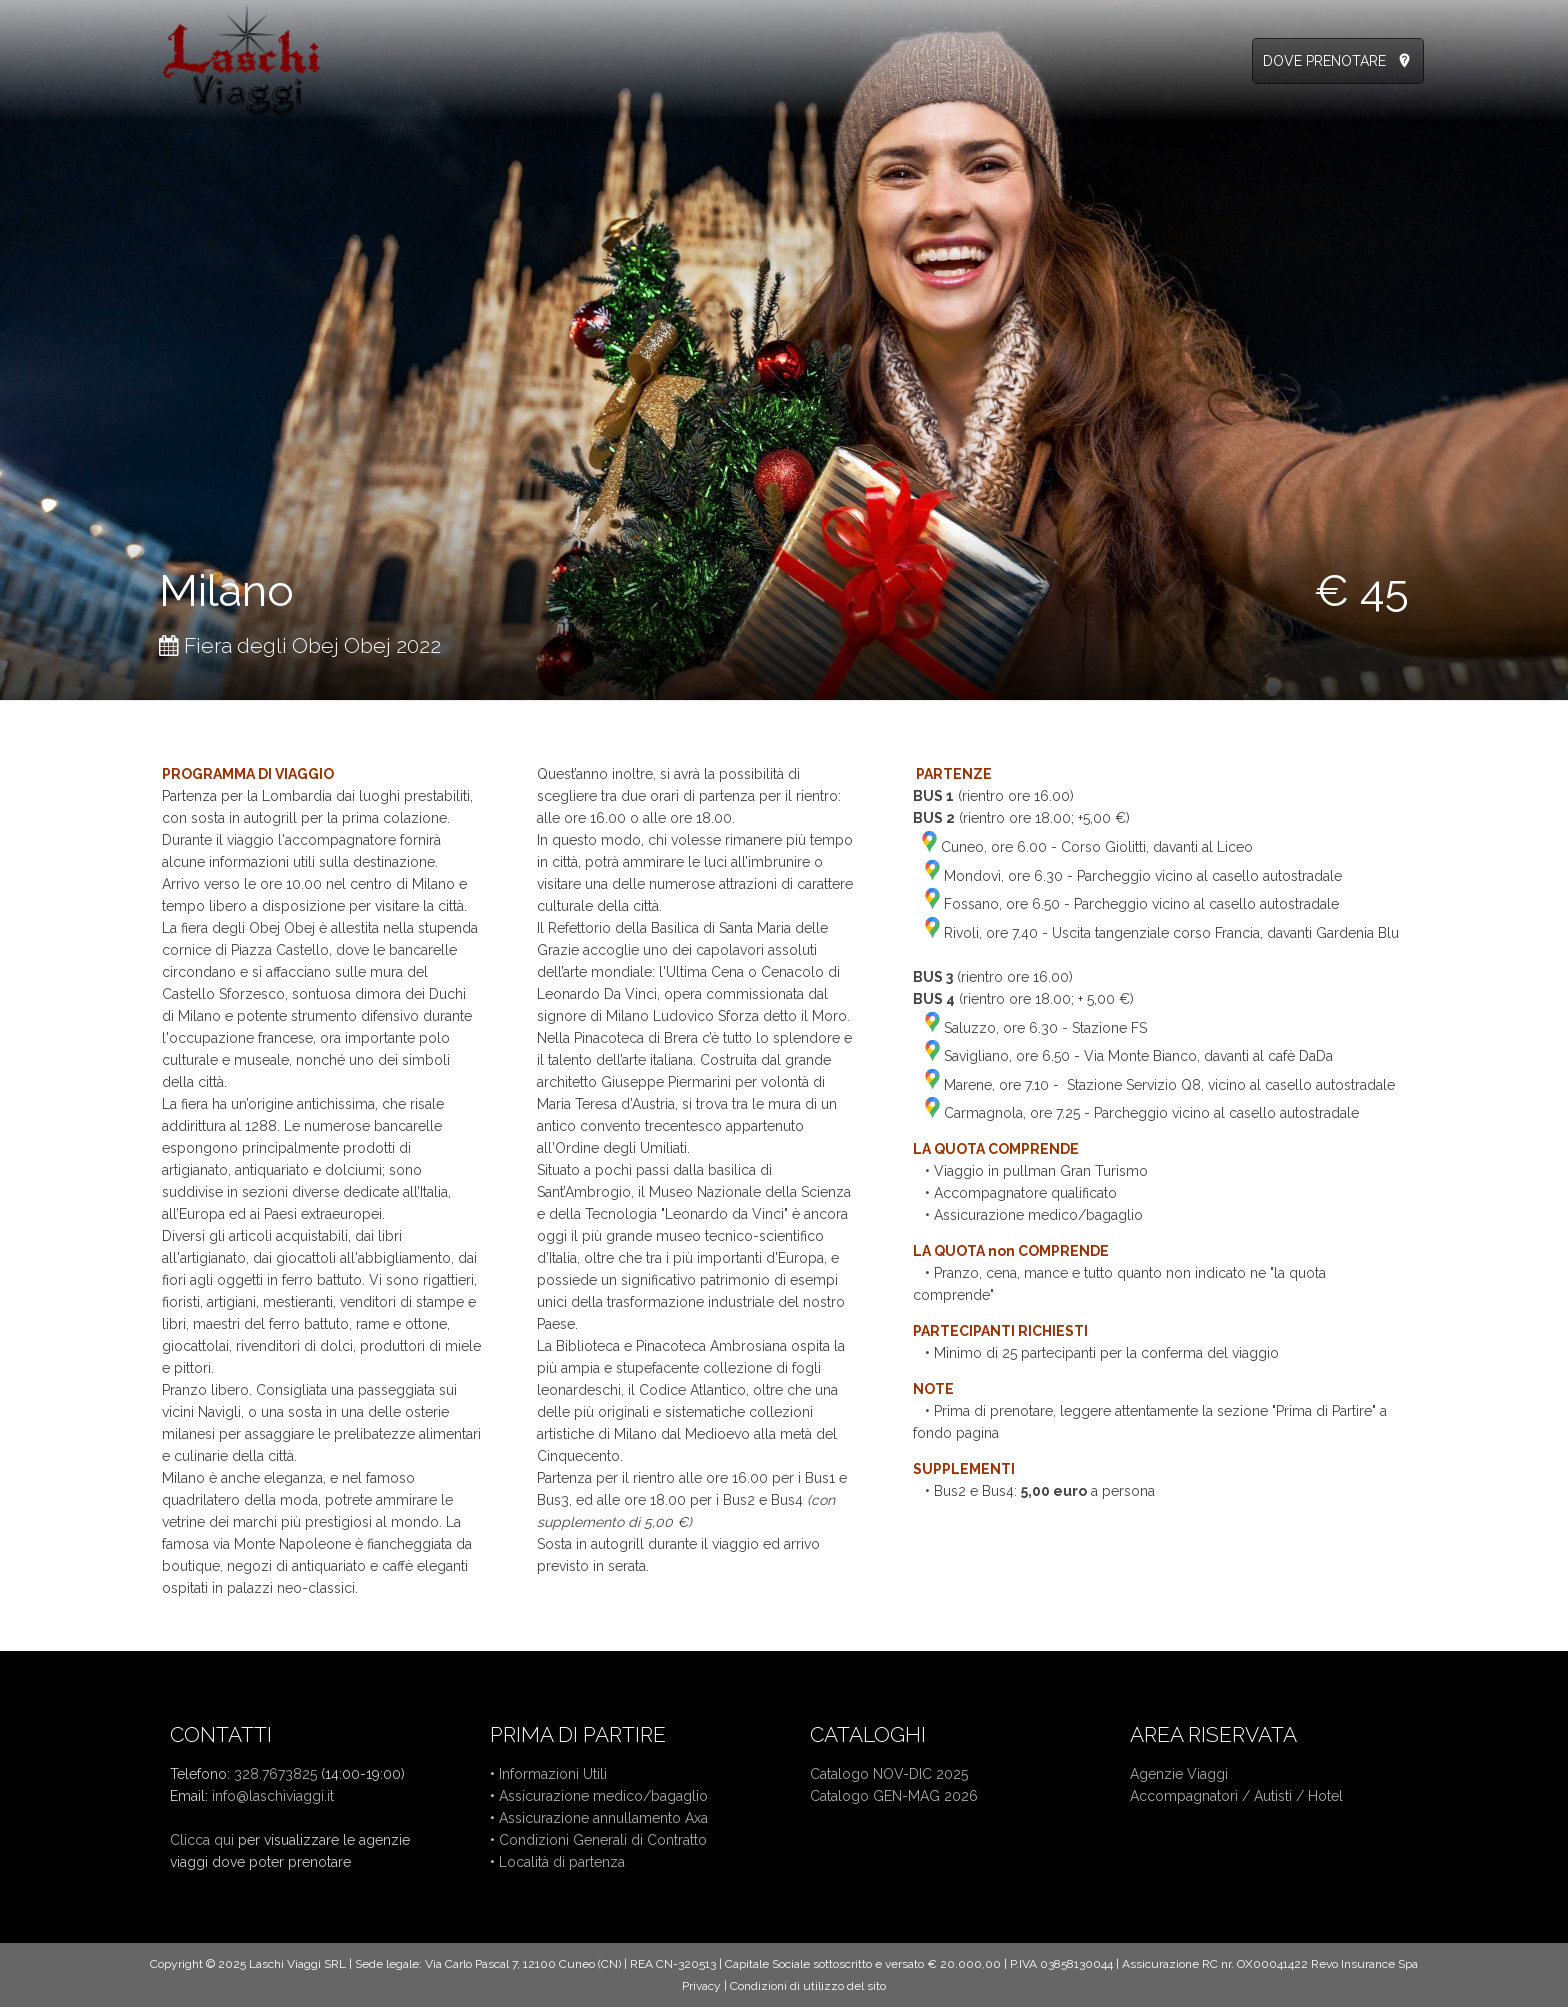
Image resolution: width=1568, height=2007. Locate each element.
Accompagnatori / (1192, 1796)
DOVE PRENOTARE (1324, 61)
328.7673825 (275, 1774)
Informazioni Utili (553, 1774)
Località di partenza (562, 1862)
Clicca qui (202, 1840)
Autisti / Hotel (1298, 1796)
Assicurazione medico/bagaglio (603, 1796)
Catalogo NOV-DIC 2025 (889, 1774)
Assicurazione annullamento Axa (603, 1818)
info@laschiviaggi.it (273, 1796)
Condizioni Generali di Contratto (603, 1840)
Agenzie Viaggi (1179, 1774)
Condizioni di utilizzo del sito (808, 1986)
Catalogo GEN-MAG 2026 (894, 1796)
